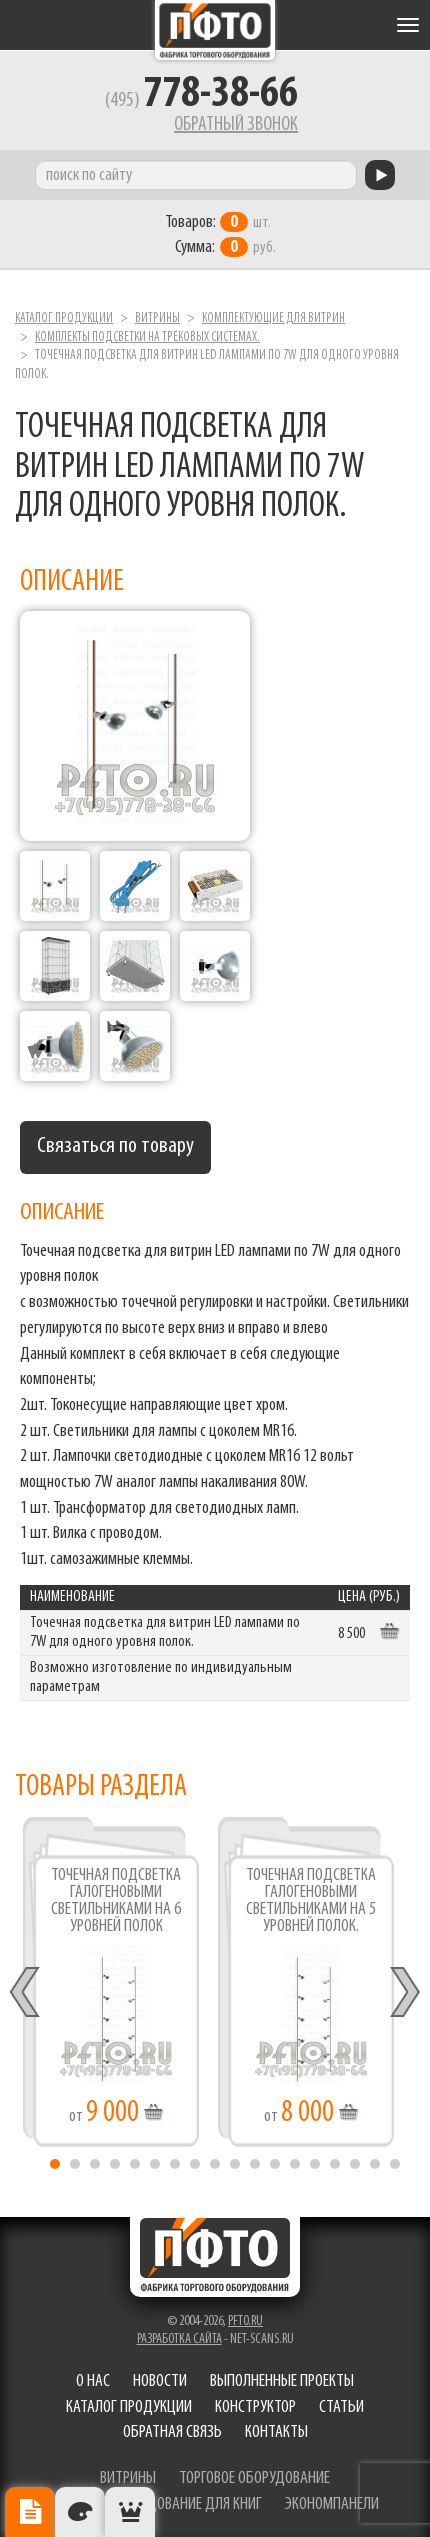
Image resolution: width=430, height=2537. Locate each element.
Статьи (341, 2407)
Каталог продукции (64, 318)
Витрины (157, 318)
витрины (128, 2478)
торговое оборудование (254, 2478)
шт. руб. (220, 235)
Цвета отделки (80, 2512)
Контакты (276, 2432)
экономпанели (332, 2504)
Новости (160, 2381)
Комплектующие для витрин (273, 318)
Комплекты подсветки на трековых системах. (147, 337)
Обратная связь (172, 2432)
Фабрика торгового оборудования (215, 30)
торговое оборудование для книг (156, 2504)
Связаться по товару (115, 1146)
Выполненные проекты (282, 2381)
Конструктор (255, 2407)
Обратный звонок (236, 125)
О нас (93, 2381)
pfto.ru (245, 2321)
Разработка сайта (179, 2339)
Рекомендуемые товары (130, 2512)
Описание (30, 2512)
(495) (201, 101)
